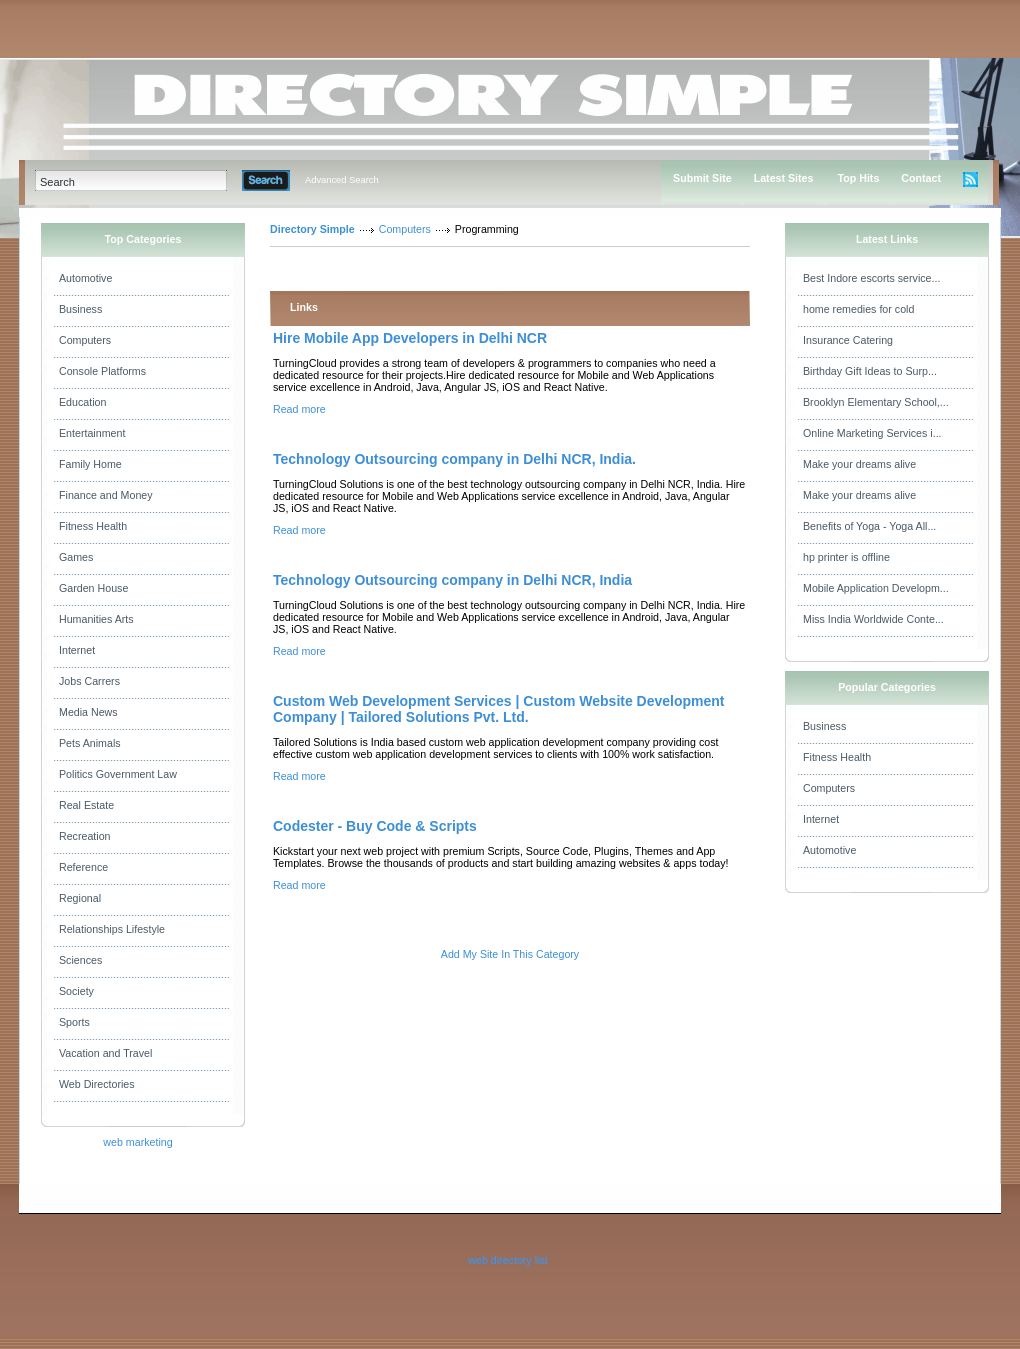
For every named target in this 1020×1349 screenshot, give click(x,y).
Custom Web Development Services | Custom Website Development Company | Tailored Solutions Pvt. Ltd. (499, 709)
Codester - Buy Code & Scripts (375, 826)
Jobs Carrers (89, 681)
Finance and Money (106, 495)
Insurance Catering (848, 340)
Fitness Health (93, 526)
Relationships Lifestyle (112, 929)
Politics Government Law (118, 774)
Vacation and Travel (105, 1053)
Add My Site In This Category (510, 954)
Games (76, 557)
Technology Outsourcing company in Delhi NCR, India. (454, 459)
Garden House (93, 588)
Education (82, 402)
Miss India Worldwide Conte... (873, 619)
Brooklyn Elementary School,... (876, 402)
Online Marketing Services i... (872, 433)
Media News (88, 712)
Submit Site (702, 178)
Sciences (80, 960)
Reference (83, 867)
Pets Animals (90, 743)
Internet (77, 650)
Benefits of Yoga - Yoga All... (869, 526)
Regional (80, 898)
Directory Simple (312, 229)
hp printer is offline (846, 557)
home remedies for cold (858, 309)
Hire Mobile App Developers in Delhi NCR (410, 338)
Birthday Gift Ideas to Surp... (870, 371)
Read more (299, 409)
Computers (85, 340)
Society (76, 991)
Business (80, 309)
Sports (74, 1022)
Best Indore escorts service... (871, 278)
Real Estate (86, 805)
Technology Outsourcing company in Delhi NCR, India (452, 580)
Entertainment (92, 433)
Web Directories (97, 1084)
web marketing (137, 1142)
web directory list (507, 1260)
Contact (921, 178)
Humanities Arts (96, 619)
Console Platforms (102, 371)
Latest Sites (784, 178)
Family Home (90, 464)
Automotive (85, 278)
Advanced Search (342, 180)
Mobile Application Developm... (876, 588)
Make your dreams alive (859, 464)
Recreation (85, 836)
